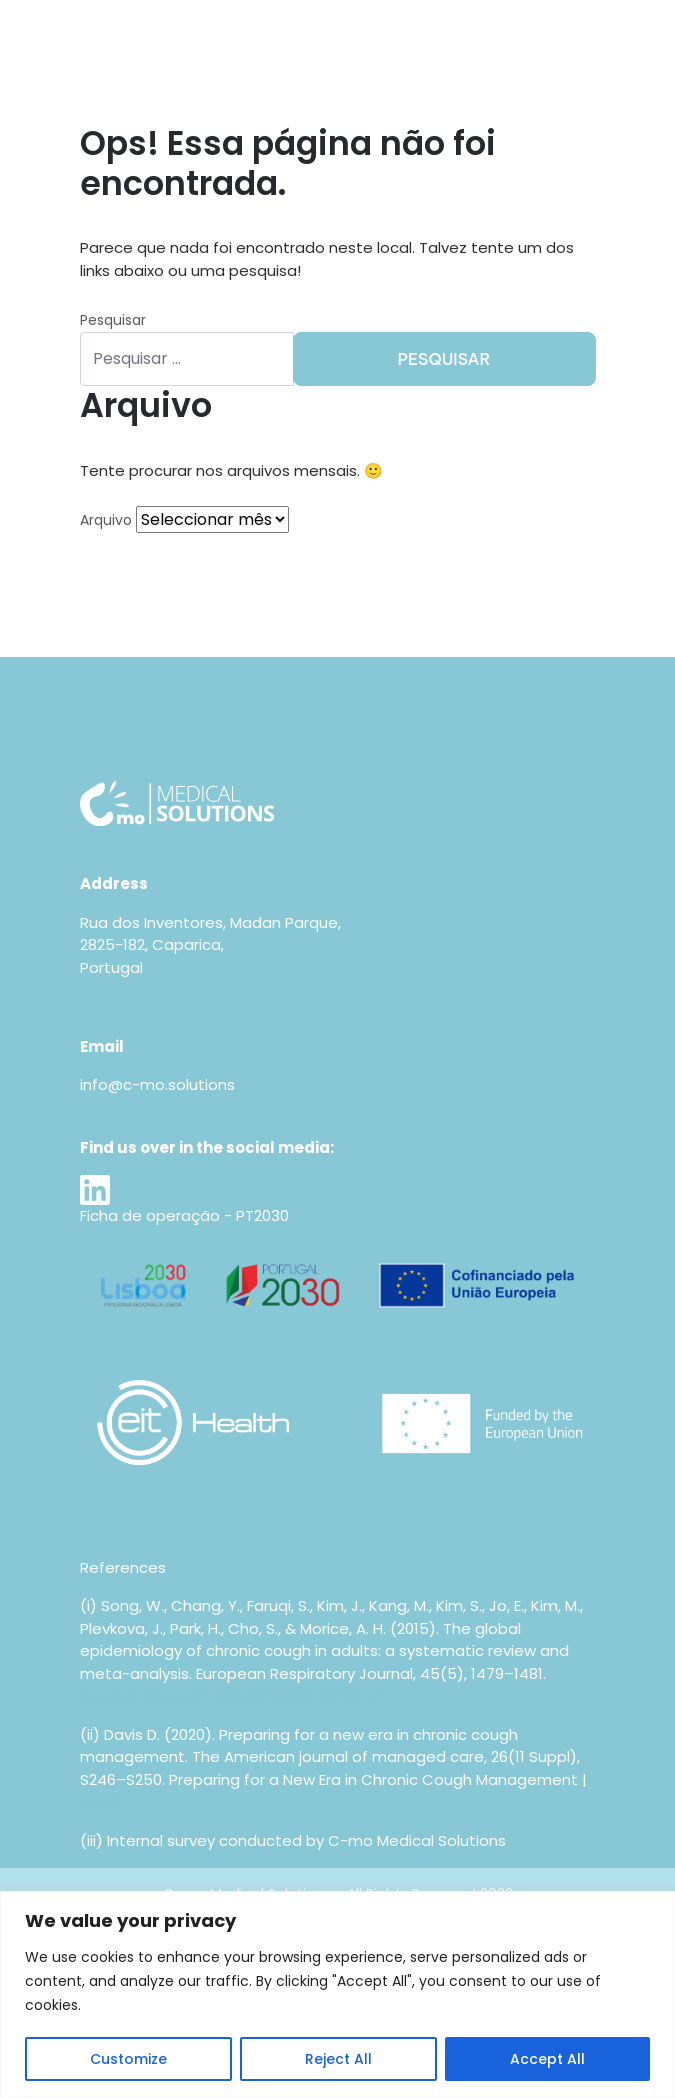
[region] (337, 1994)
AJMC (101, 1801)
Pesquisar (113, 320)
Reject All (338, 2059)
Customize (128, 2059)
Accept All (547, 2059)
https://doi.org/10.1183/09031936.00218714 (231, 1695)
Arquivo (106, 520)
